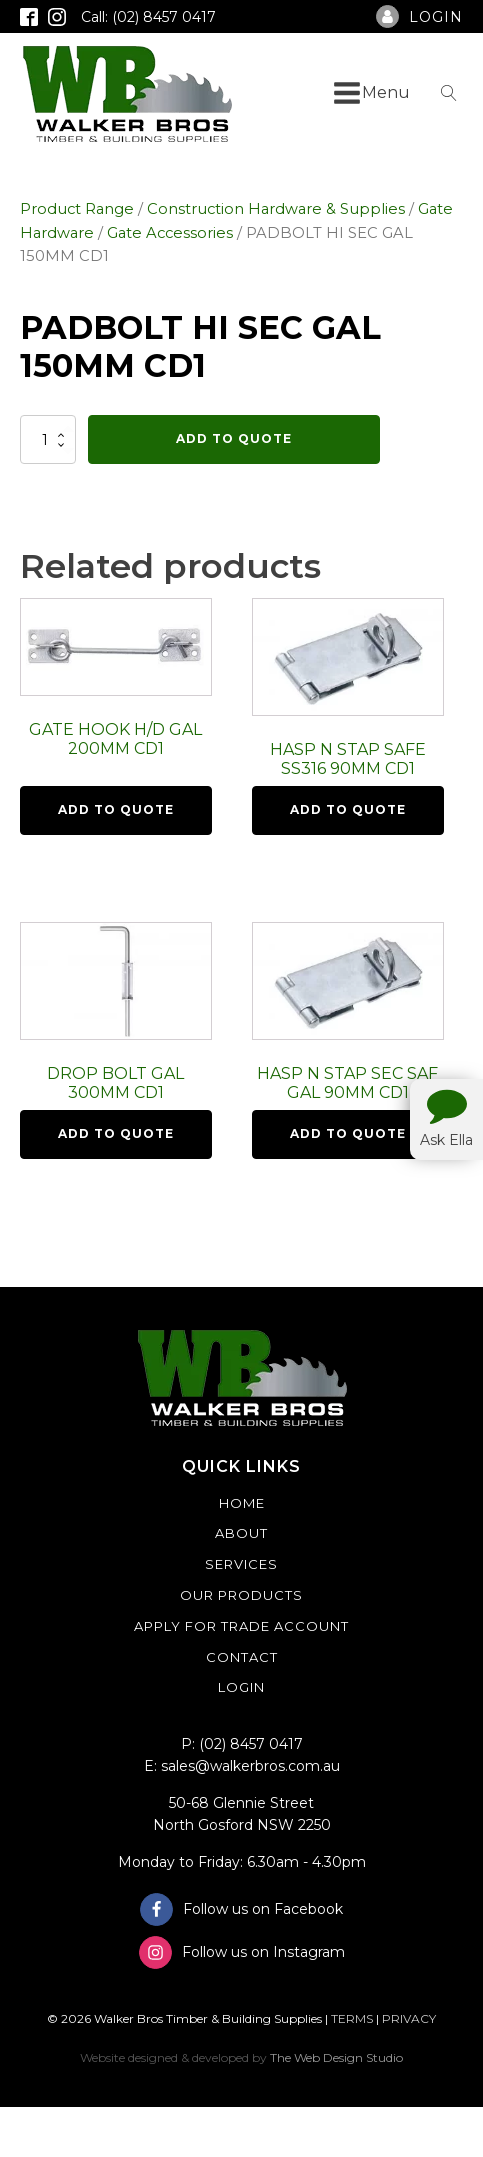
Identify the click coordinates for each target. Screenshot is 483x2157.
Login (241, 1687)
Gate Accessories (170, 233)
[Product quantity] (48, 439)
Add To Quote (234, 438)
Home (242, 1503)
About (241, 1533)
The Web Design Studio (336, 2057)
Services (241, 1564)
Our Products (241, 1595)
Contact (242, 1657)
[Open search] (449, 93)
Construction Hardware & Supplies (276, 209)
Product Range (77, 209)
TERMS (352, 2018)
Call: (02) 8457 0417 (148, 17)
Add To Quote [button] (116, 809)
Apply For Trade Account (241, 1626)
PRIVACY (409, 2018)
